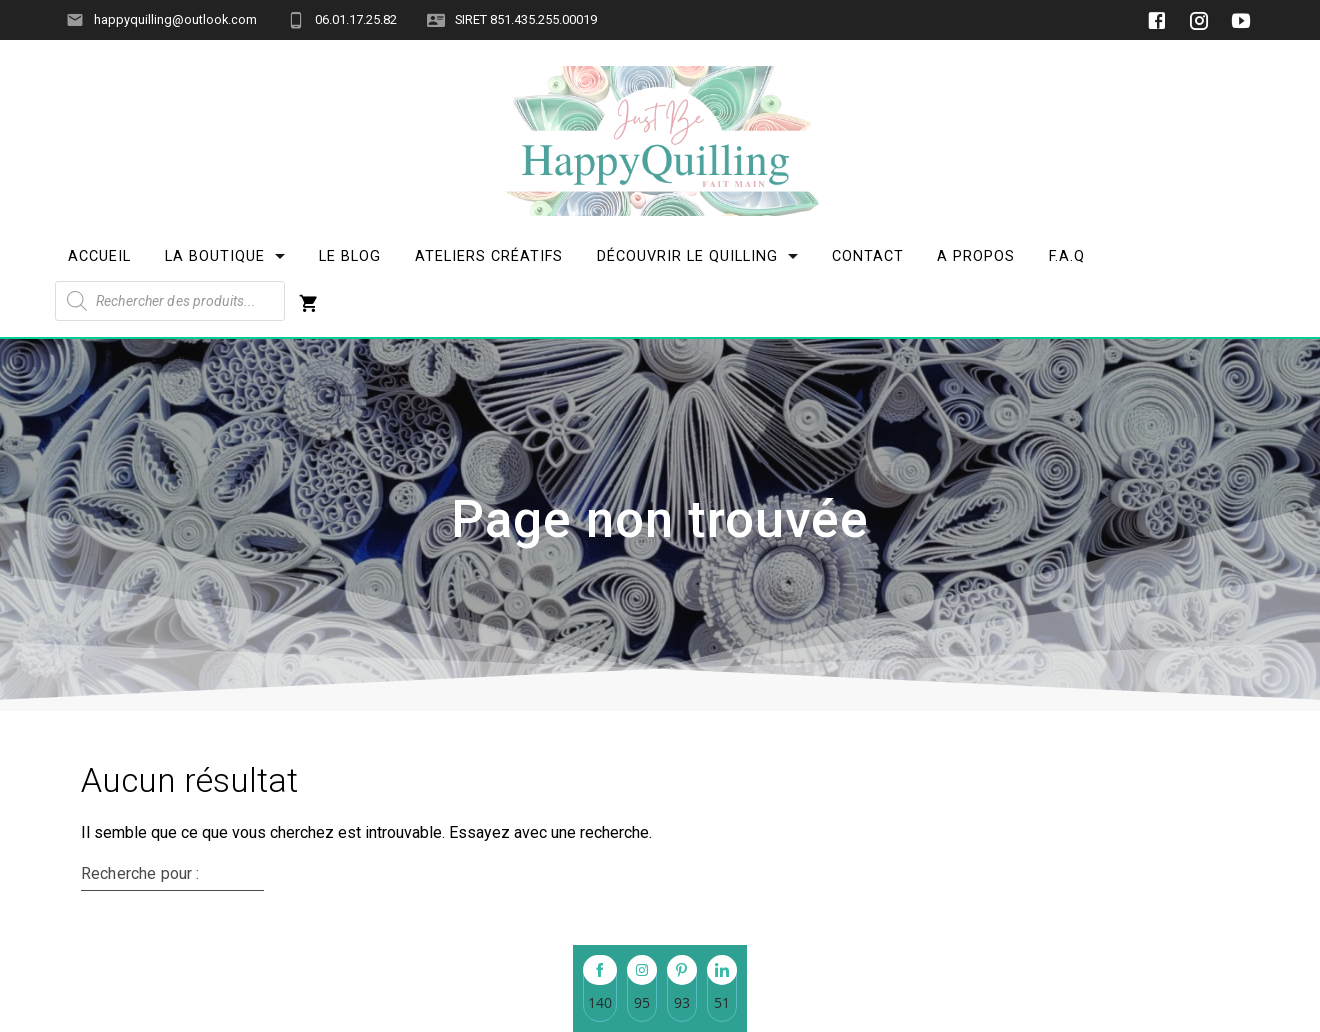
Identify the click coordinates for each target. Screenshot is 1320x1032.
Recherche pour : (140, 874)
